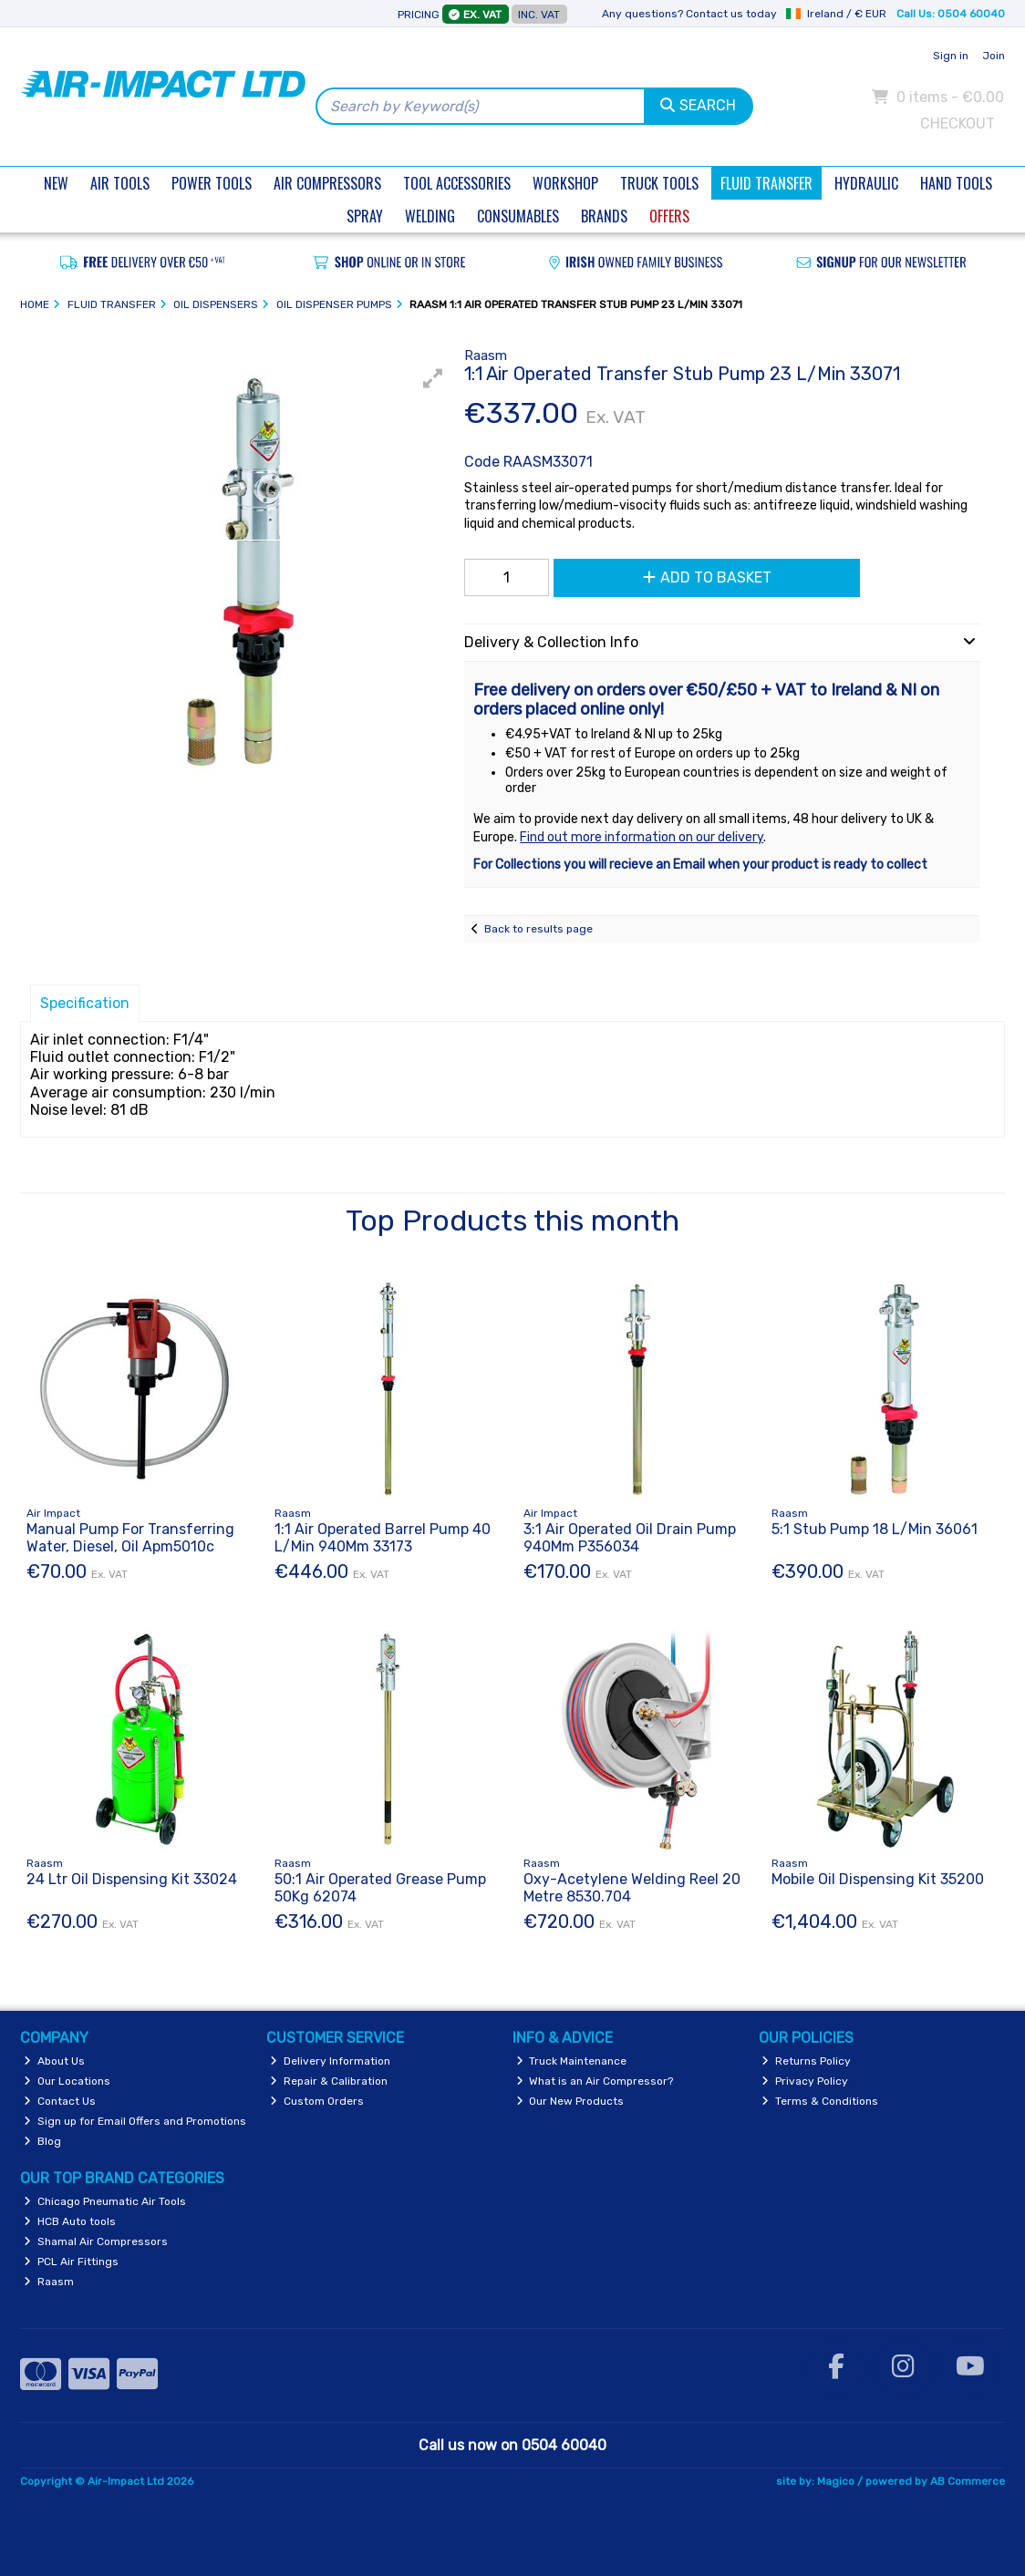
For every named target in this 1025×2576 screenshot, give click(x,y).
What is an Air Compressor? (595, 2081)
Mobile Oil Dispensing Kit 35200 (877, 1879)
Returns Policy (806, 2061)
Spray (365, 216)
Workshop (565, 183)
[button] (433, 378)
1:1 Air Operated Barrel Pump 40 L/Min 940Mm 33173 (382, 1537)
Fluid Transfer (766, 183)
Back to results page (538, 928)
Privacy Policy (804, 2081)
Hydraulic (866, 183)
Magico (835, 2481)
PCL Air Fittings (71, 2261)
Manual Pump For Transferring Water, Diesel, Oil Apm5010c (130, 1537)
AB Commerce (967, 2481)
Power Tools (211, 183)
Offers (669, 216)
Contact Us (60, 2101)
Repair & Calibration (329, 2081)
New (56, 183)
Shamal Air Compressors (96, 2241)
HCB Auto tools (70, 2221)
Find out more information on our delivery (641, 837)
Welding (430, 216)
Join (993, 55)
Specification (84, 1003)
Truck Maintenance (571, 2061)
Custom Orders (317, 2101)
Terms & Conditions (819, 2101)
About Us (54, 2061)
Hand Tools (956, 183)
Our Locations (67, 2081)
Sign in (950, 55)
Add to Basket (707, 577)
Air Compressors (327, 183)
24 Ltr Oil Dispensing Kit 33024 (131, 1879)
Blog (42, 2141)
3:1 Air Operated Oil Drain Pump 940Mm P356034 (629, 1537)
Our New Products (570, 2101)
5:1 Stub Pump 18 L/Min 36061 (874, 1529)
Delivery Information (330, 2061)
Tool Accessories (457, 183)
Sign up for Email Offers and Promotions (135, 2121)
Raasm (49, 2281)
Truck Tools (659, 183)
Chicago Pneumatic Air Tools (105, 2201)
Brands (604, 216)
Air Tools (120, 183)
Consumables (518, 216)
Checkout (957, 123)
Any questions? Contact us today (689, 13)
